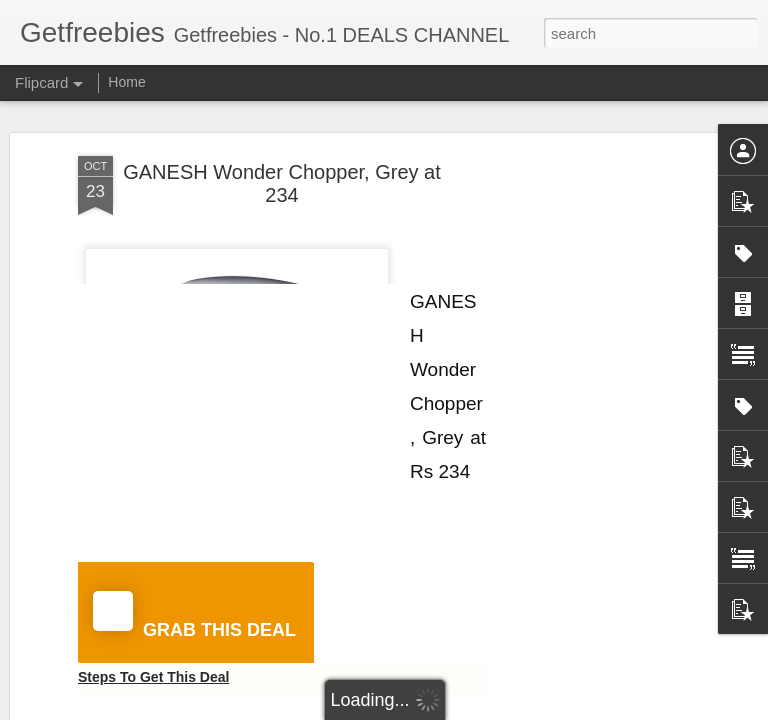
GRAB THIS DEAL (194, 615)
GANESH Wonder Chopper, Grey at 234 (282, 183)
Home (126, 82)
